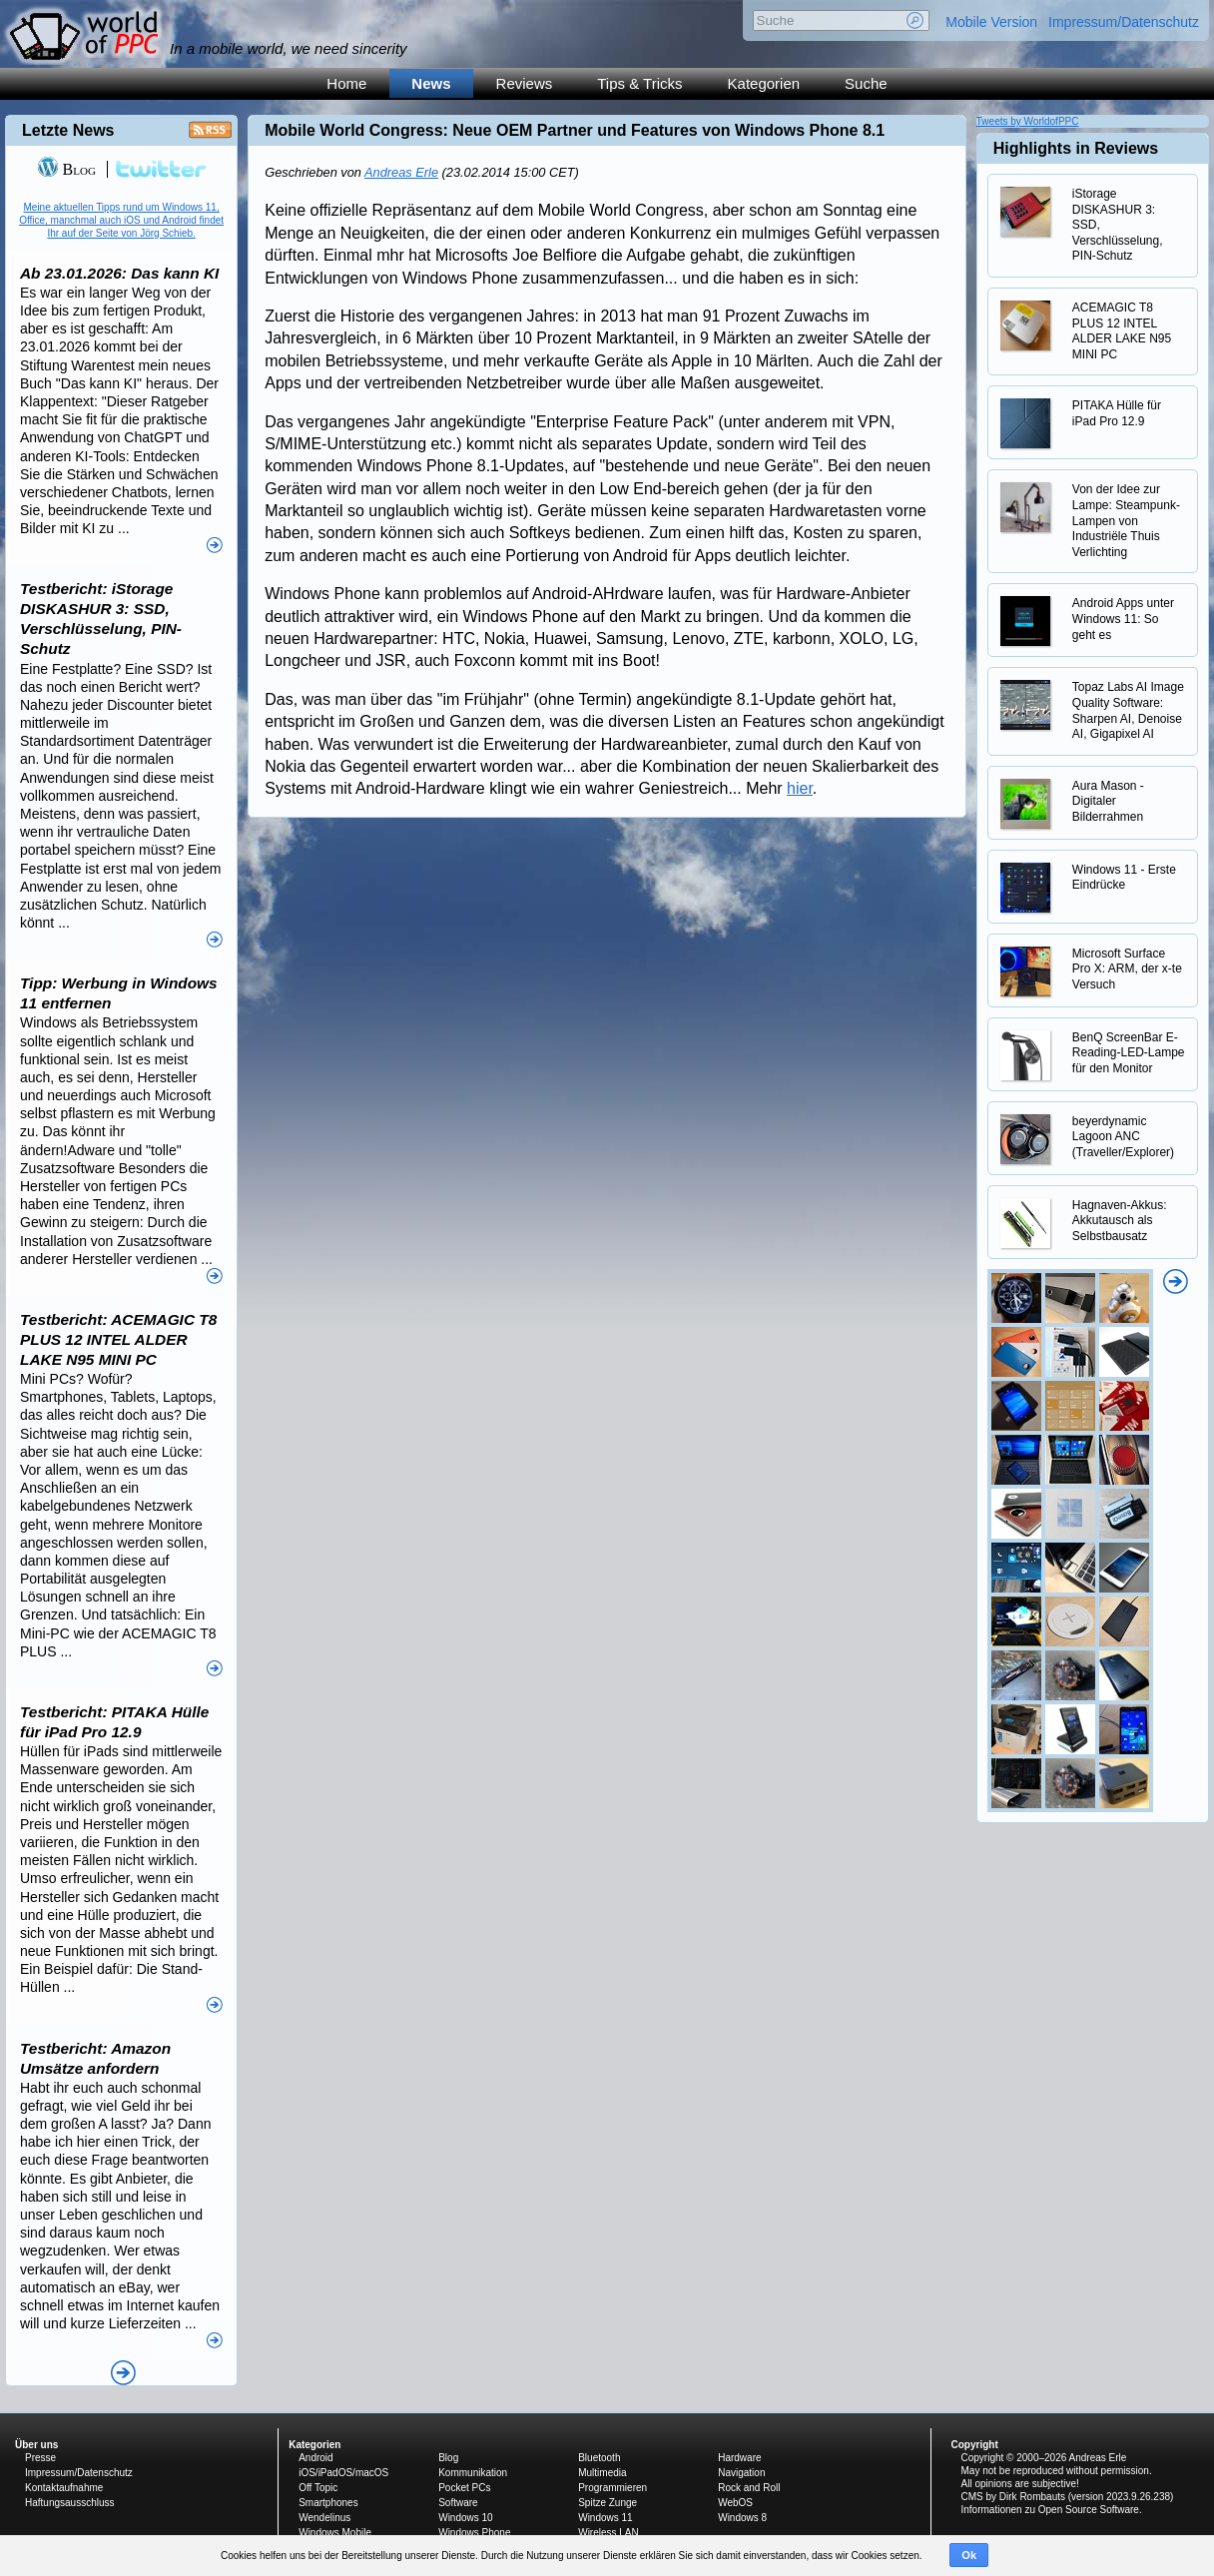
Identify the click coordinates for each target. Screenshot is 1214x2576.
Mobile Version (991, 22)
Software (457, 2502)
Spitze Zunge (607, 2502)
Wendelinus (324, 2517)
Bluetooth (599, 2457)
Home (346, 83)
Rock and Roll (749, 2487)
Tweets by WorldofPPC (1027, 121)
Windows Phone (474, 2532)
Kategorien (764, 83)
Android (315, 2457)
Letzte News (68, 130)
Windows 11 (605, 2517)
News (430, 83)
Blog (66, 169)
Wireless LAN (608, 2532)
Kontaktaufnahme (64, 2487)
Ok (968, 2555)
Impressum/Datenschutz (1123, 22)
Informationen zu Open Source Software (1050, 2509)
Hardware (739, 2457)
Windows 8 (742, 2517)
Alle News (123, 2372)
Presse (40, 2457)
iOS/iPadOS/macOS (343, 2472)
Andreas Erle (401, 172)
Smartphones (328, 2502)
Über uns (36, 2444)
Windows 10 (465, 2517)
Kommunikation (472, 2472)
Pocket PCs (464, 2487)
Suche (866, 83)
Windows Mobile (335, 2532)
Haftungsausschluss (70, 2502)
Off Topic (318, 2487)
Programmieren (612, 2487)
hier (800, 788)
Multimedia (602, 2472)
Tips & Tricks (639, 83)
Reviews (524, 83)
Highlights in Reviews (1075, 148)
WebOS (735, 2502)
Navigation (741, 2472)
